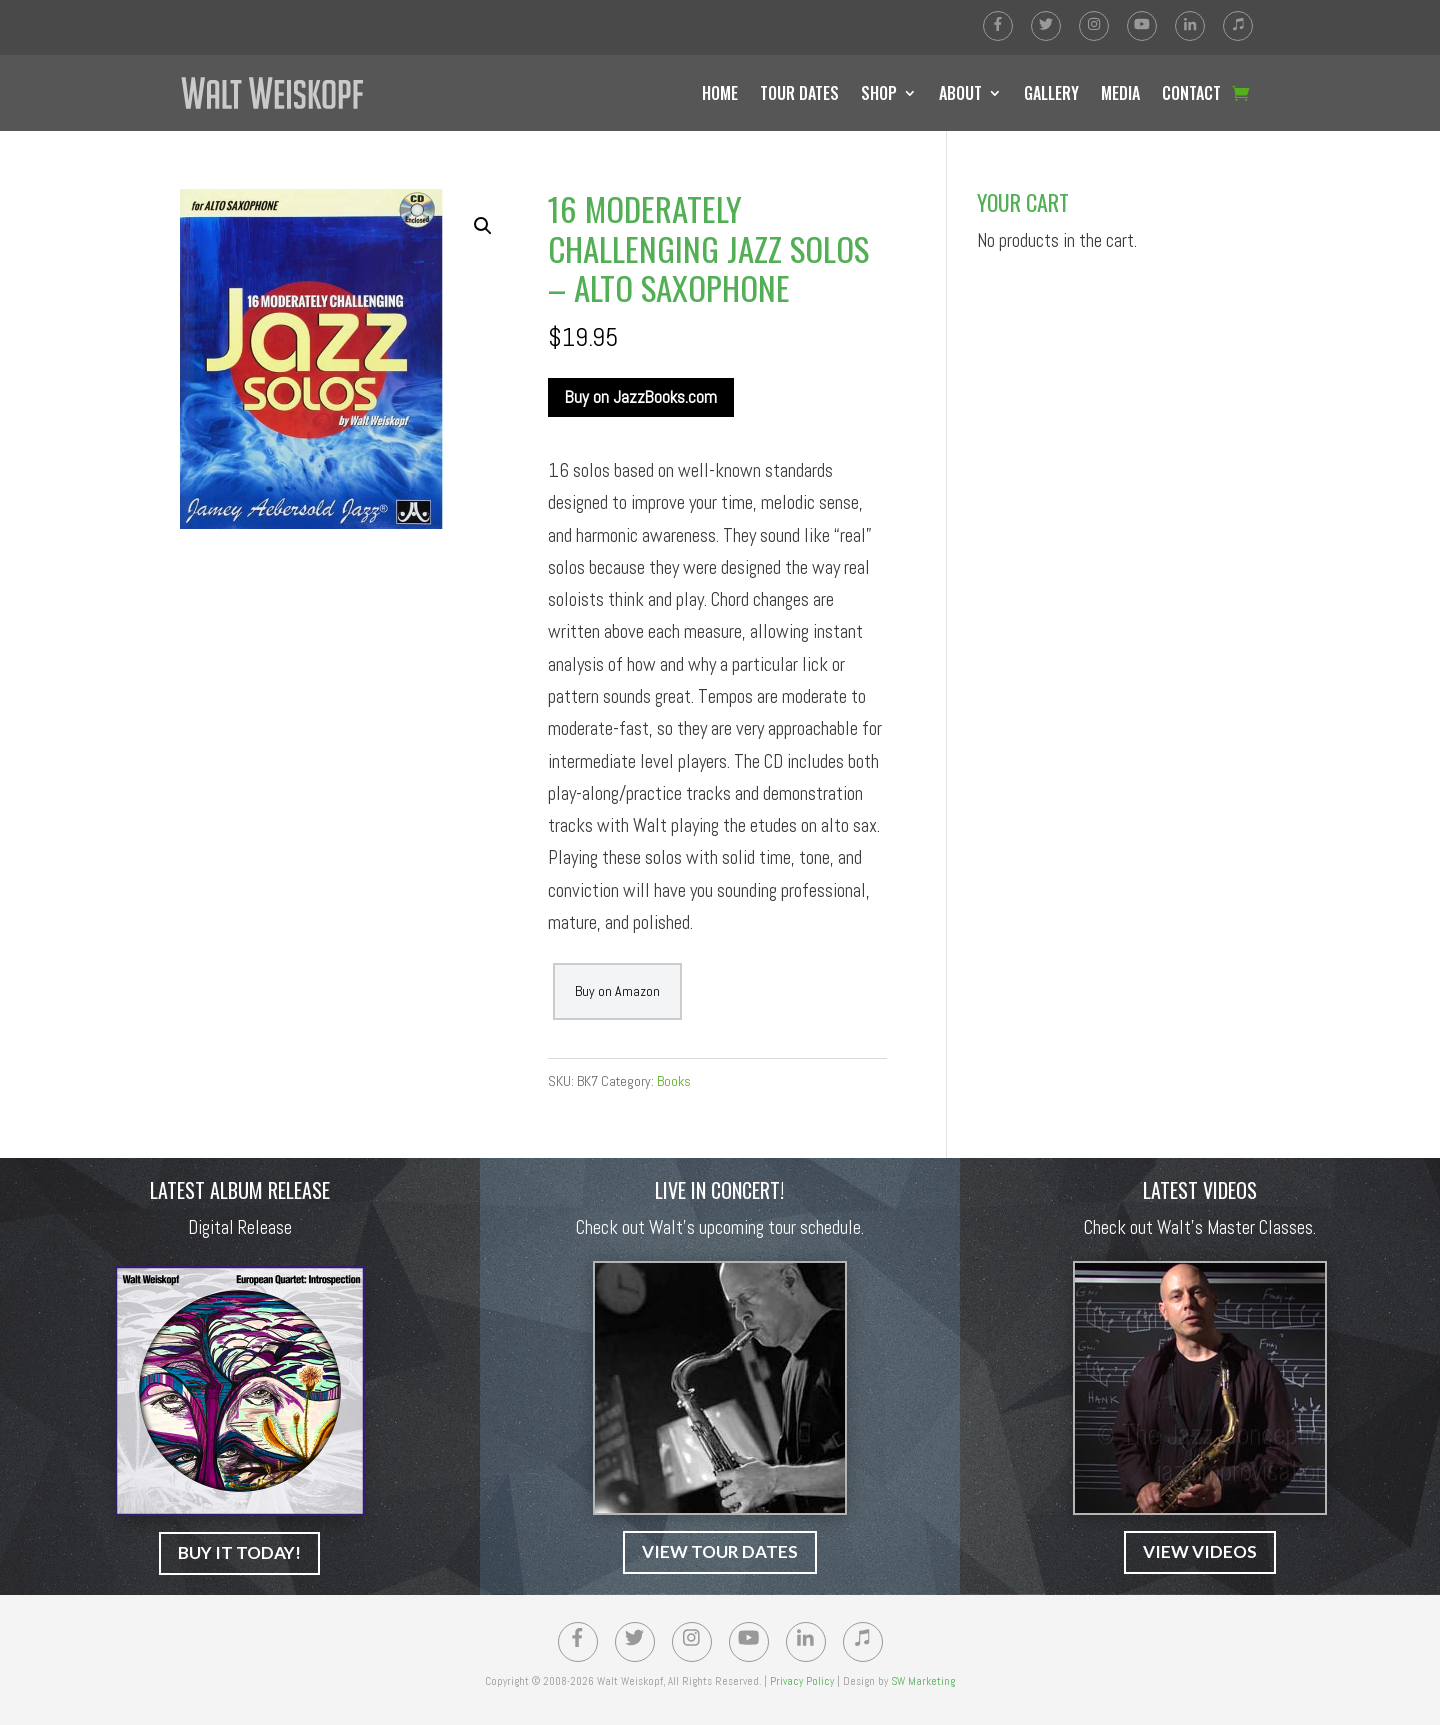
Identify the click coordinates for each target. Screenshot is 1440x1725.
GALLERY (1051, 93)
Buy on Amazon (617, 991)
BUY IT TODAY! (239, 1552)
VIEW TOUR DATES (720, 1551)
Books (674, 1081)
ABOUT (960, 93)
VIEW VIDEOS (1200, 1551)
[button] (483, 226)
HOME (720, 93)
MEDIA (1120, 93)
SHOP (879, 93)
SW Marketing (923, 1681)
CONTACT (1191, 93)
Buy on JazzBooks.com (641, 397)
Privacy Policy (802, 1681)
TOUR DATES (799, 93)
